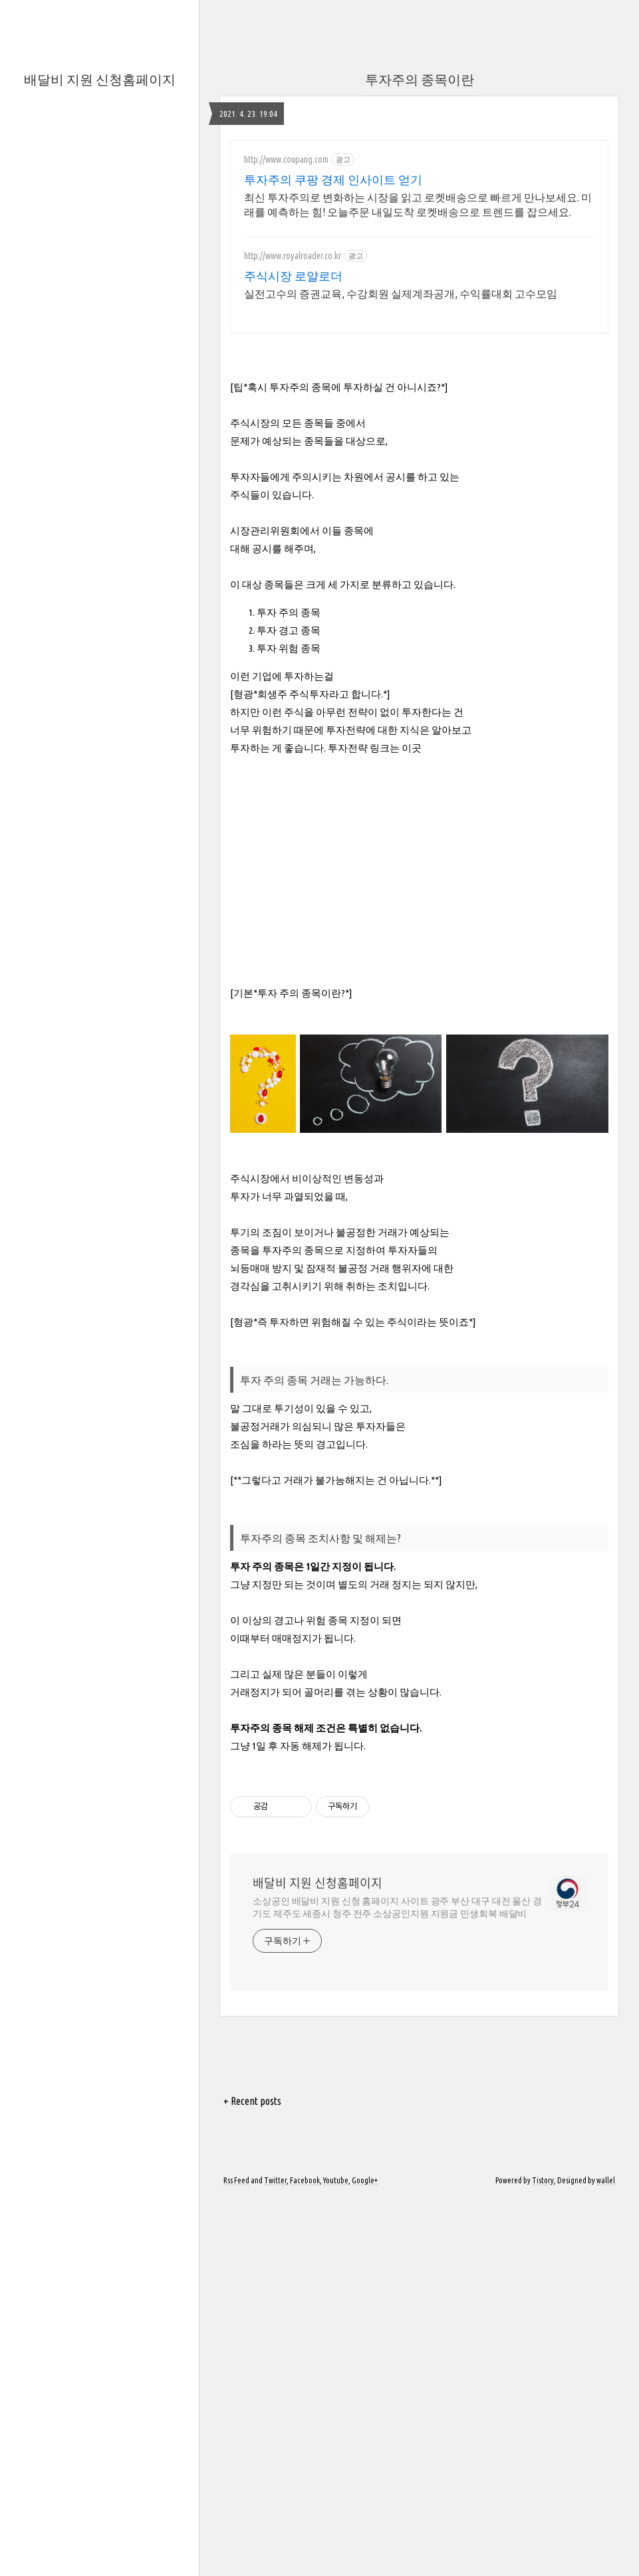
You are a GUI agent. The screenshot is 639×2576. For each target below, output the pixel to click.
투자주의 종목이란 (419, 79)
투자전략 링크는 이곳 (374, 747)
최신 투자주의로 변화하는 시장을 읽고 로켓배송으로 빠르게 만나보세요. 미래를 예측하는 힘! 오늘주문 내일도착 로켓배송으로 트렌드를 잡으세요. (418, 204)
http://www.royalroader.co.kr (292, 255)
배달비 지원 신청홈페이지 (100, 79)
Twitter (275, 2180)
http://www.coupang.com (286, 159)
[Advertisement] (419, 868)
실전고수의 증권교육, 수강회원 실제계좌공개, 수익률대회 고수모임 (400, 294)
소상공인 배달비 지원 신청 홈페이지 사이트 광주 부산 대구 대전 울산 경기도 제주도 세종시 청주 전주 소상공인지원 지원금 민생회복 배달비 (397, 1907)
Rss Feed (236, 2180)
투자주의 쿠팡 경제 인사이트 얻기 (333, 179)
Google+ (365, 2180)
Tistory (543, 2180)
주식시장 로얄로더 (293, 275)
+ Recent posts (252, 2101)
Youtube (335, 2180)
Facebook (305, 2180)
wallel (605, 2180)
